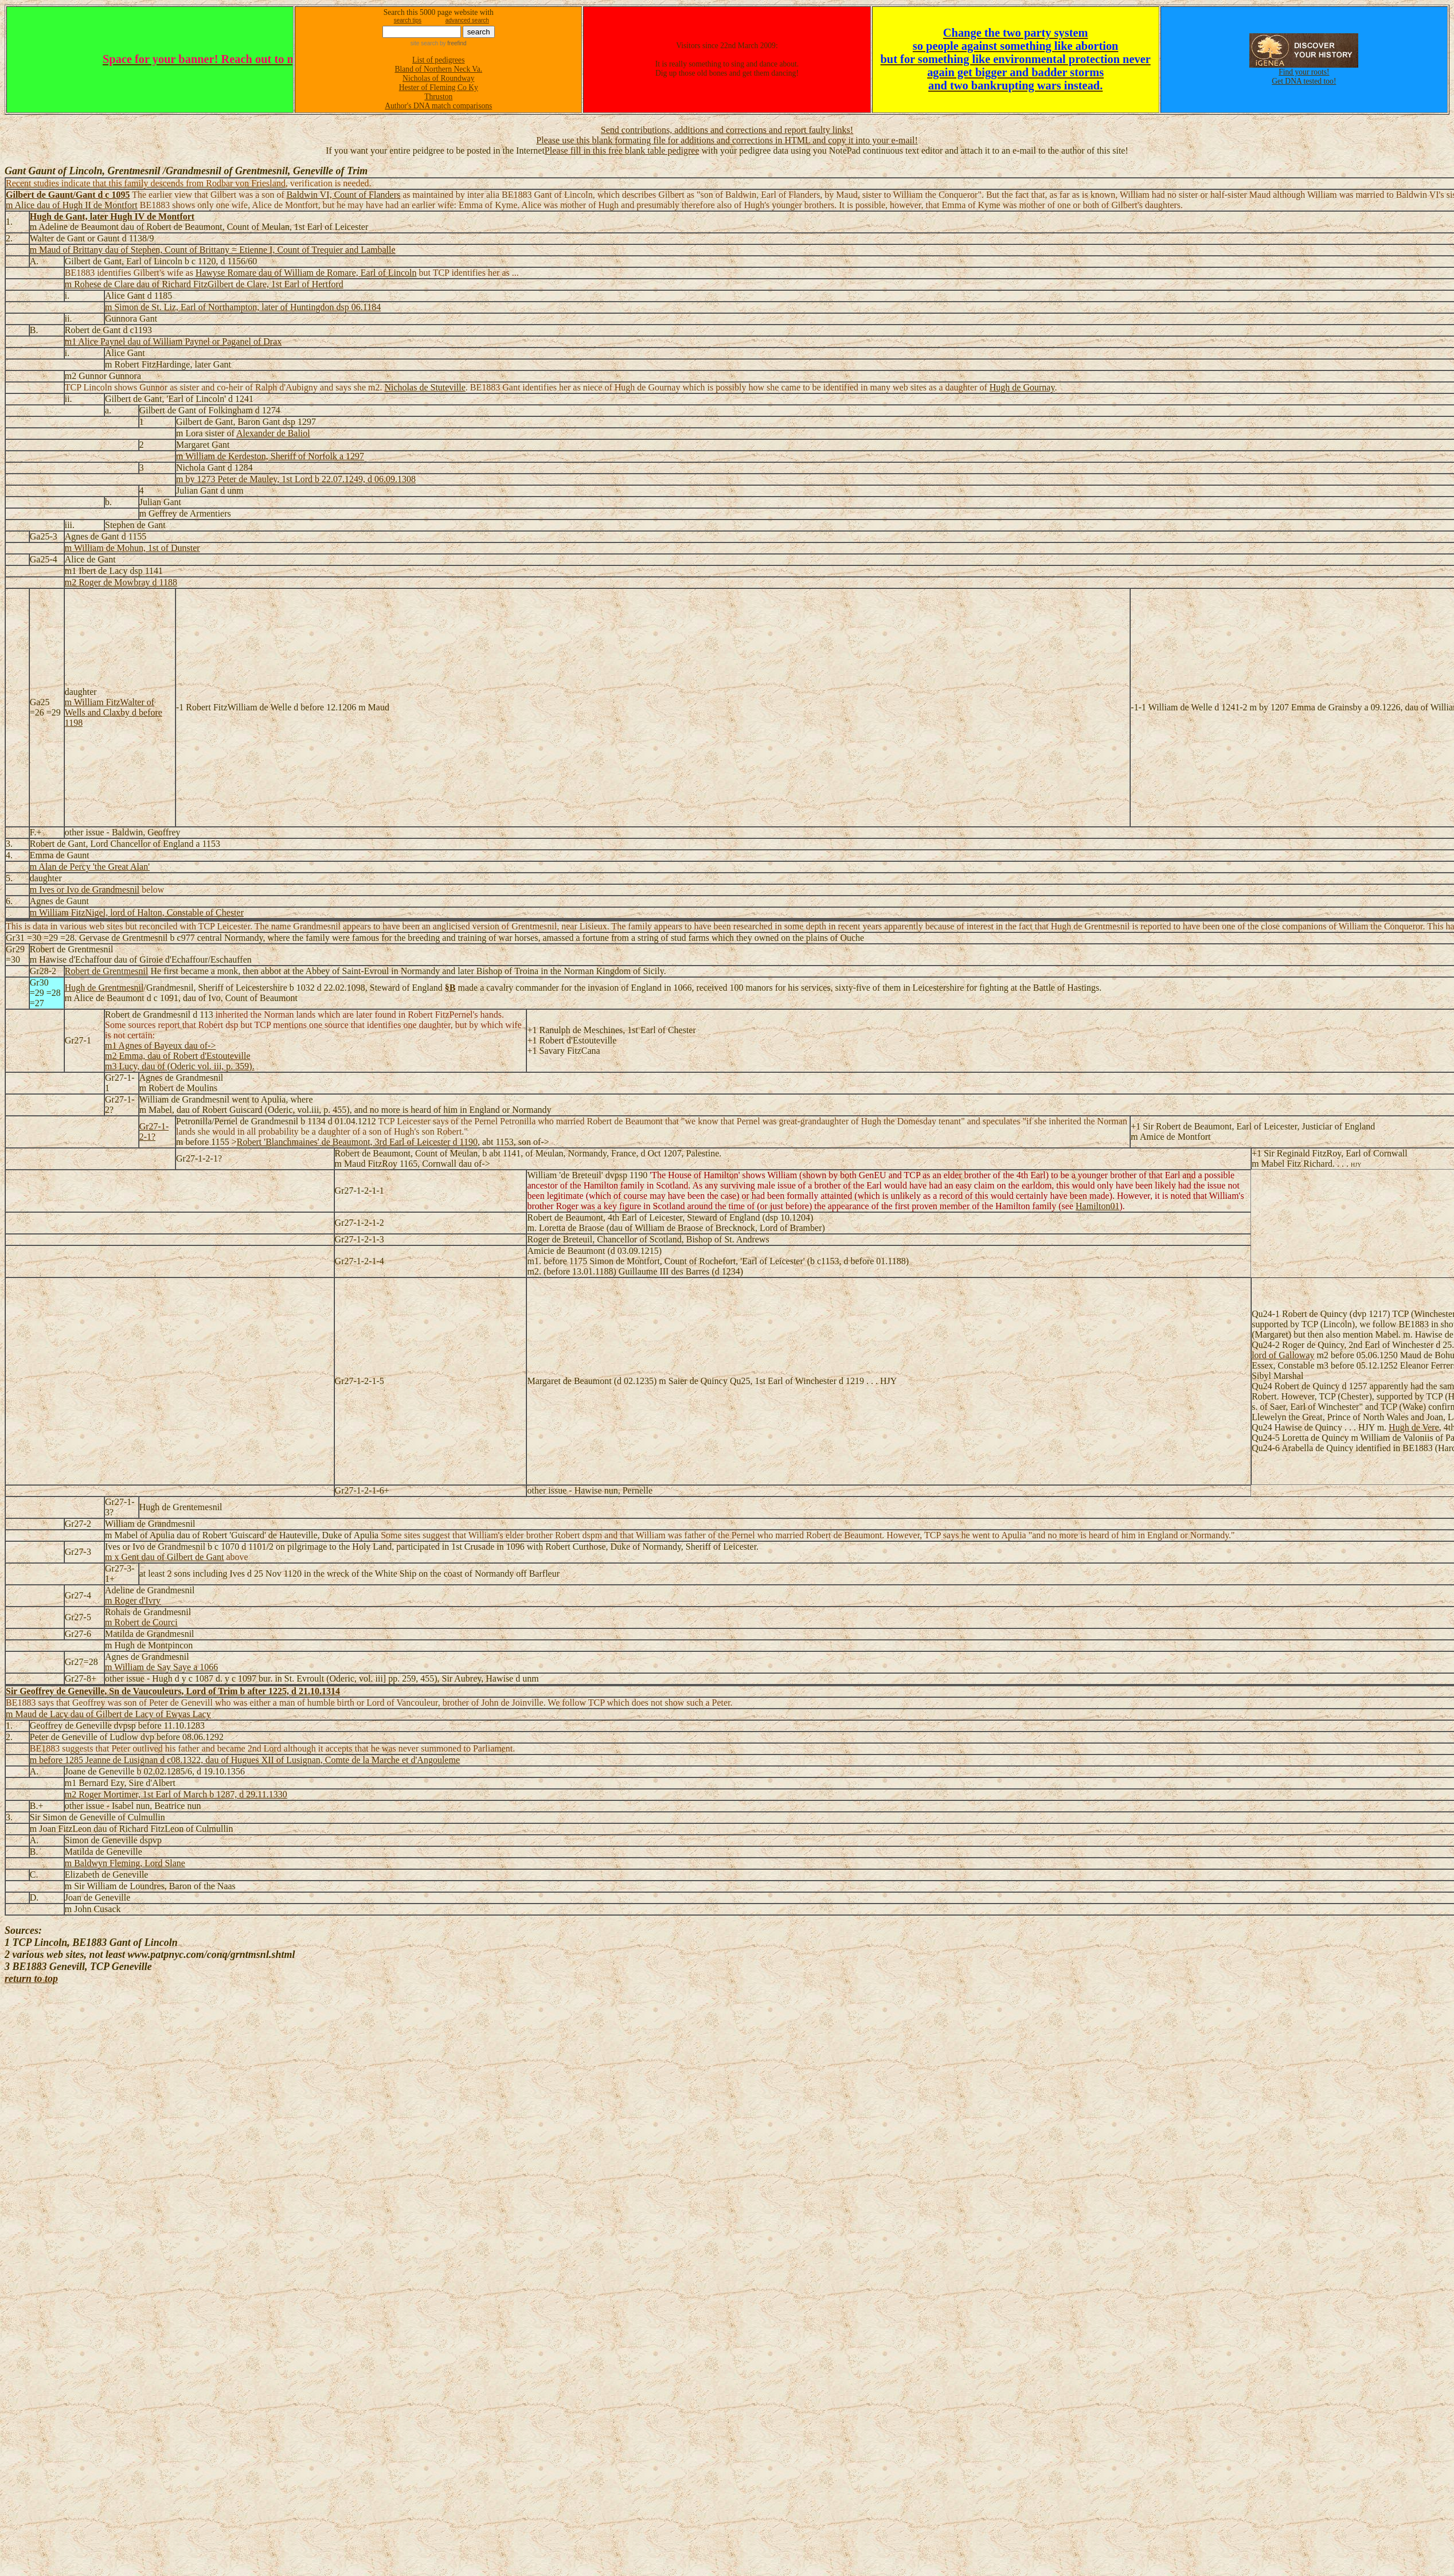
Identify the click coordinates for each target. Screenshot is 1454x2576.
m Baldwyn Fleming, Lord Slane (125, 1863)
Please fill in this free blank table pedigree (622, 150)
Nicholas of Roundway (438, 78)
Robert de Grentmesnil (106, 971)
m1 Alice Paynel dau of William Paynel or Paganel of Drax (173, 341)
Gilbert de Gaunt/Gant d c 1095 (68, 195)
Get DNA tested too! (1304, 81)
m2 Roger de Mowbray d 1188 (121, 582)
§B (450, 987)
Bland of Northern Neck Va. (438, 69)
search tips (407, 20)
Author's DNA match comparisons (438, 105)
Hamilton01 (1097, 1206)
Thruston (438, 96)
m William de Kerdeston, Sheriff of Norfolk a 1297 (270, 456)
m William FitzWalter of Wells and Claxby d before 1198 (113, 712)
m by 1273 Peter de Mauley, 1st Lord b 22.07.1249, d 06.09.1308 (296, 479)
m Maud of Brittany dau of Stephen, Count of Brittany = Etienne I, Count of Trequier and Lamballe (213, 250)
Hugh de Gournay (1022, 387)
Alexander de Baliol (273, 433)
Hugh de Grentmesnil (104, 987)
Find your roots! (1304, 72)
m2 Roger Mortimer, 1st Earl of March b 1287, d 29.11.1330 (176, 1794)
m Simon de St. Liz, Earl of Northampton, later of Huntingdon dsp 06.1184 (243, 307)
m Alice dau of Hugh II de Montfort (72, 205)
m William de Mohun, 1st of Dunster (132, 548)
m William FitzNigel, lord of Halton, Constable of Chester (137, 912)
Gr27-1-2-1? (154, 1131)
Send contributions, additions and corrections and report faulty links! (727, 130)
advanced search (467, 20)
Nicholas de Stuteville (425, 387)
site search (424, 43)
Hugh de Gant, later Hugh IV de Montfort (112, 216)
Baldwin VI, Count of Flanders (343, 195)
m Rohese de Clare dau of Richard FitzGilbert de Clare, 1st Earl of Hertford (204, 284)
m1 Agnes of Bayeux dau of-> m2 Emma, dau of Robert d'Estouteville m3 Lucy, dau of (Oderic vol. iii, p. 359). (180, 1056)
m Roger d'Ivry (133, 1600)
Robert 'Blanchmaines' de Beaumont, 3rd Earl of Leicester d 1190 (357, 1142)
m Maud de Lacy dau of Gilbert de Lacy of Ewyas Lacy (108, 1714)
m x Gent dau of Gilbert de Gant (164, 1557)
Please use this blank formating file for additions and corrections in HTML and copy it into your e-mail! (726, 140)
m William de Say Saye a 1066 (161, 1667)
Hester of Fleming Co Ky (438, 87)
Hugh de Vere (1414, 1427)
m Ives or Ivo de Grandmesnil (85, 889)
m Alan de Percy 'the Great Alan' (90, 866)
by (452, 43)
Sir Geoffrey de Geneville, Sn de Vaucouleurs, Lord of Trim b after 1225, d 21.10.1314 (173, 1691)
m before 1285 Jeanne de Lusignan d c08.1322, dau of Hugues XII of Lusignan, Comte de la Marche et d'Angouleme (245, 1760)
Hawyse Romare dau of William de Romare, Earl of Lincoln (306, 272)
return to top (31, 1978)
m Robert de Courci (141, 1622)
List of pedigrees (438, 60)
